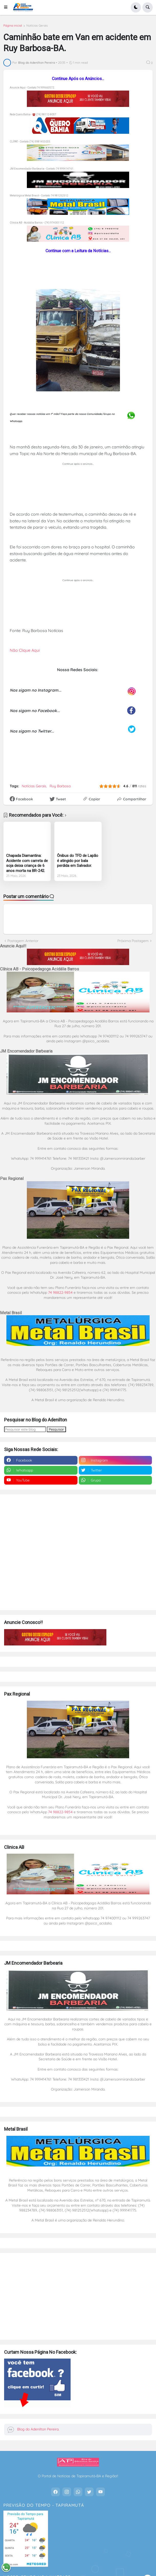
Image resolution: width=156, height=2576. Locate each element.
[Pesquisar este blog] (25, 1429)
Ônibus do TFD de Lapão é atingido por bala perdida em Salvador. (77, 860)
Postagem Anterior (22, 940)
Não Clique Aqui (25, 650)
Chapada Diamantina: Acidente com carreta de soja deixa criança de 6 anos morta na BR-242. (27, 863)
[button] (7, 7)
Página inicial (12, 25)
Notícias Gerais (37, 25)
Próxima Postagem (133, 940)
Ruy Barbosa (60, 786)
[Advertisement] (69, 266)
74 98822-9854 (60, 1292)
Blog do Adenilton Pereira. (38, 2429)
